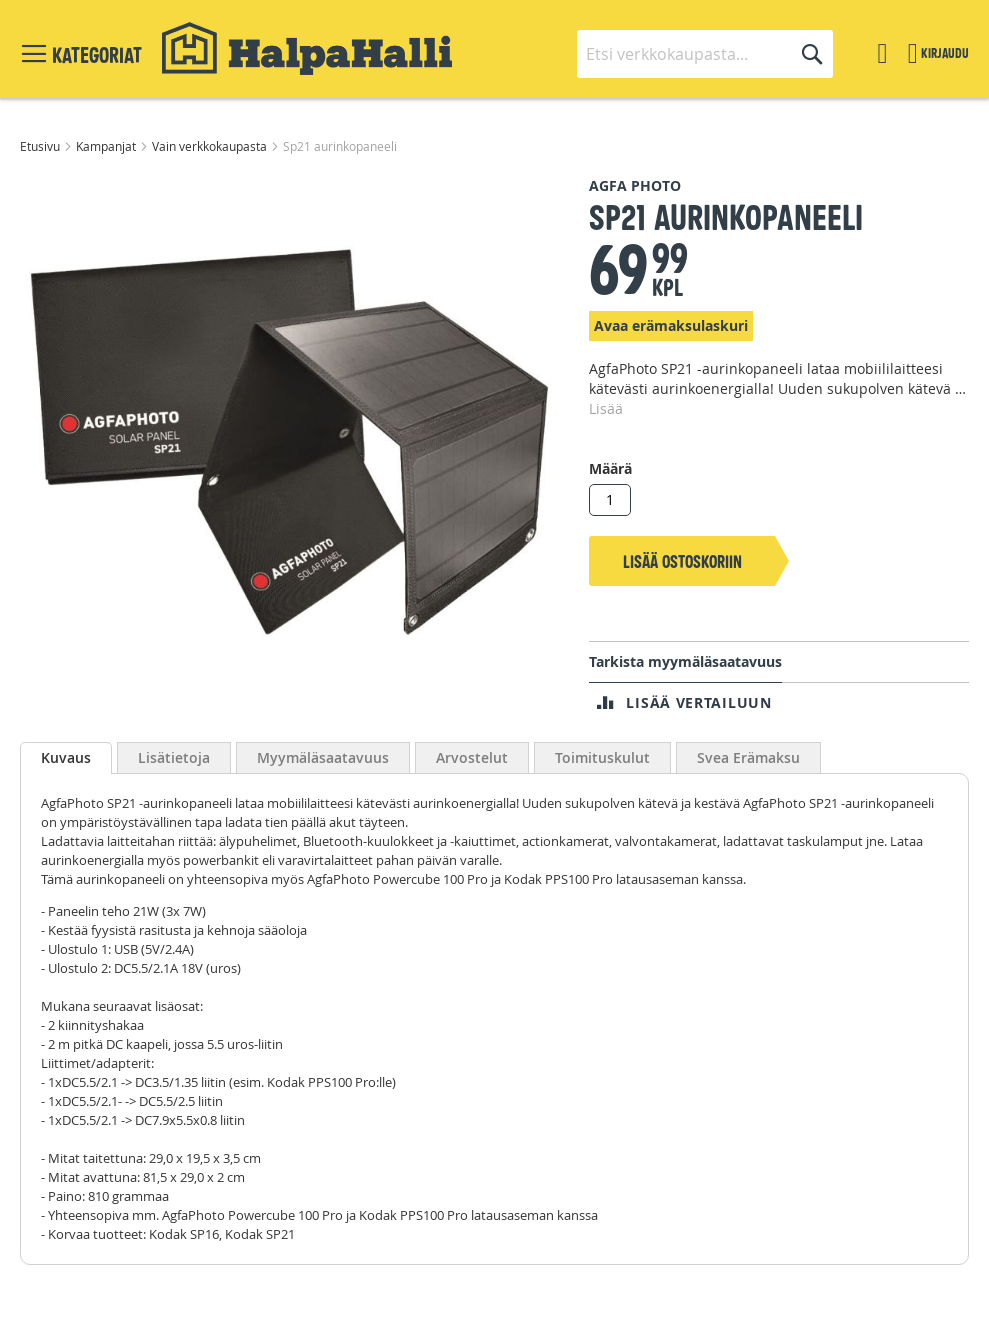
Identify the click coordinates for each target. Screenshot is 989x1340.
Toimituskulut (602, 757)
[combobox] (705, 54)
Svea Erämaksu (748, 757)
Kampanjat (107, 146)
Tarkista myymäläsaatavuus (685, 661)
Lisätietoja (174, 757)
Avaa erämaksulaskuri (671, 325)
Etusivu (41, 146)
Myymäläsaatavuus (323, 757)
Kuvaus (66, 757)
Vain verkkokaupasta (211, 146)
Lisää (606, 408)
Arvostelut (472, 757)
